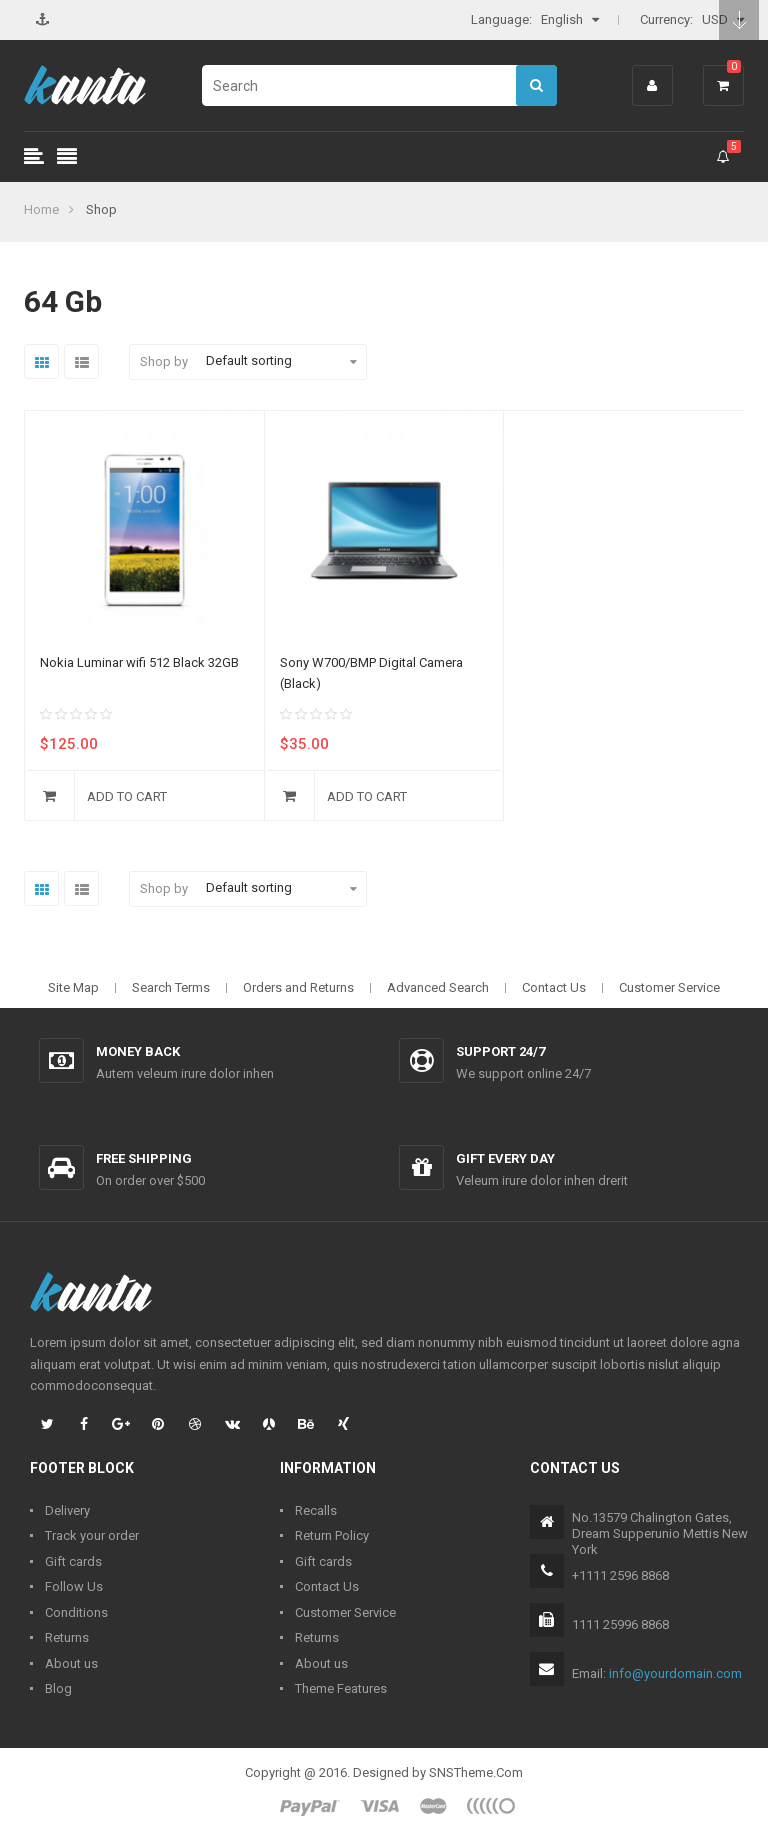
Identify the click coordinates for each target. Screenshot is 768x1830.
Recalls (316, 1510)
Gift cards (73, 1561)
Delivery (67, 1510)
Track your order (92, 1535)
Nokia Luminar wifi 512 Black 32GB (139, 662)
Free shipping (144, 1158)
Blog (58, 1688)
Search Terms (171, 987)
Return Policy (332, 1535)
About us (71, 1663)
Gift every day (505, 1158)
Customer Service (669, 987)
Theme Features (341, 1688)
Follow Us (74, 1586)
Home (41, 209)
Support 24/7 (500, 1051)
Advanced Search (438, 987)
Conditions (76, 1612)
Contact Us (554, 987)
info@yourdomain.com (675, 1673)
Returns (67, 1637)
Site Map (73, 987)
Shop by (164, 361)
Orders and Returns (298, 987)
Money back (138, 1051)
